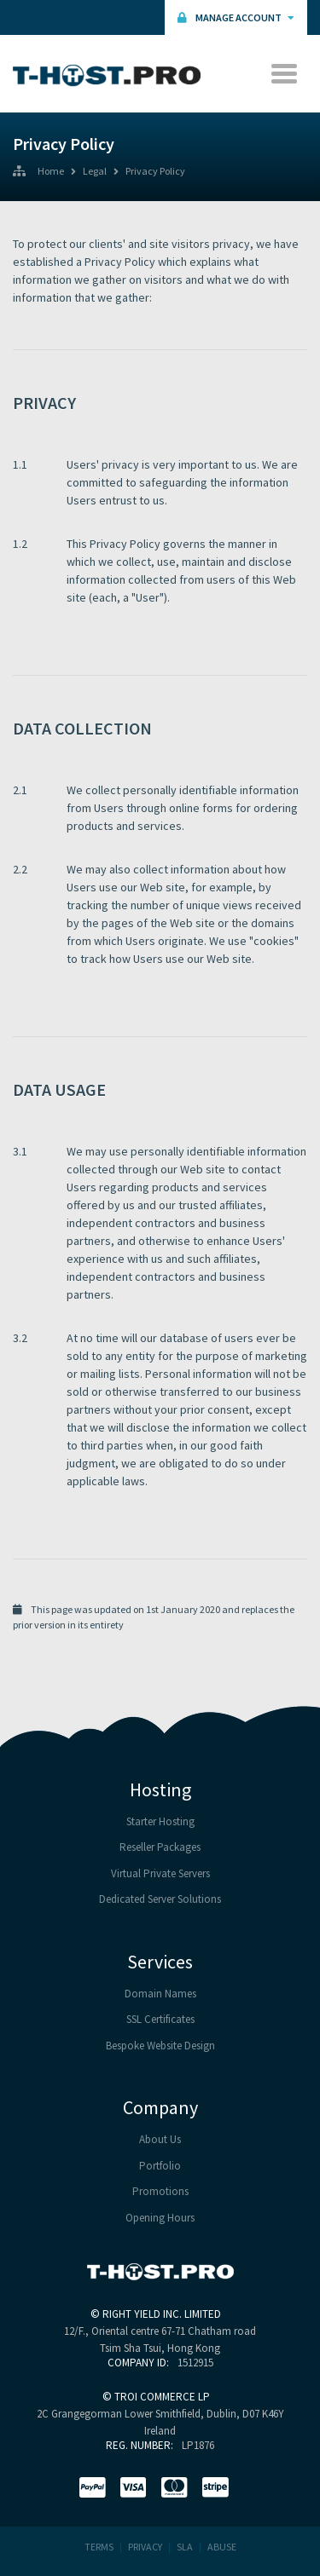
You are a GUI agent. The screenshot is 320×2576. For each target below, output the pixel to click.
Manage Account (235, 17)
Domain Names (160, 1993)
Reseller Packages (160, 1847)
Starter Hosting (160, 1821)
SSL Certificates (160, 2019)
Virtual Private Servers (160, 1873)
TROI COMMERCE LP (162, 2396)
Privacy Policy (155, 172)
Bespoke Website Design (160, 2045)
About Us (160, 2139)
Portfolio (160, 2165)
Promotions (160, 2191)
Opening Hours (160, 2217)
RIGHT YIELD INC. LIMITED (161, 2314)
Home (51, 172)
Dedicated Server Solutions (160, 1899)
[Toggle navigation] (284, 73)
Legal (95, 172)
